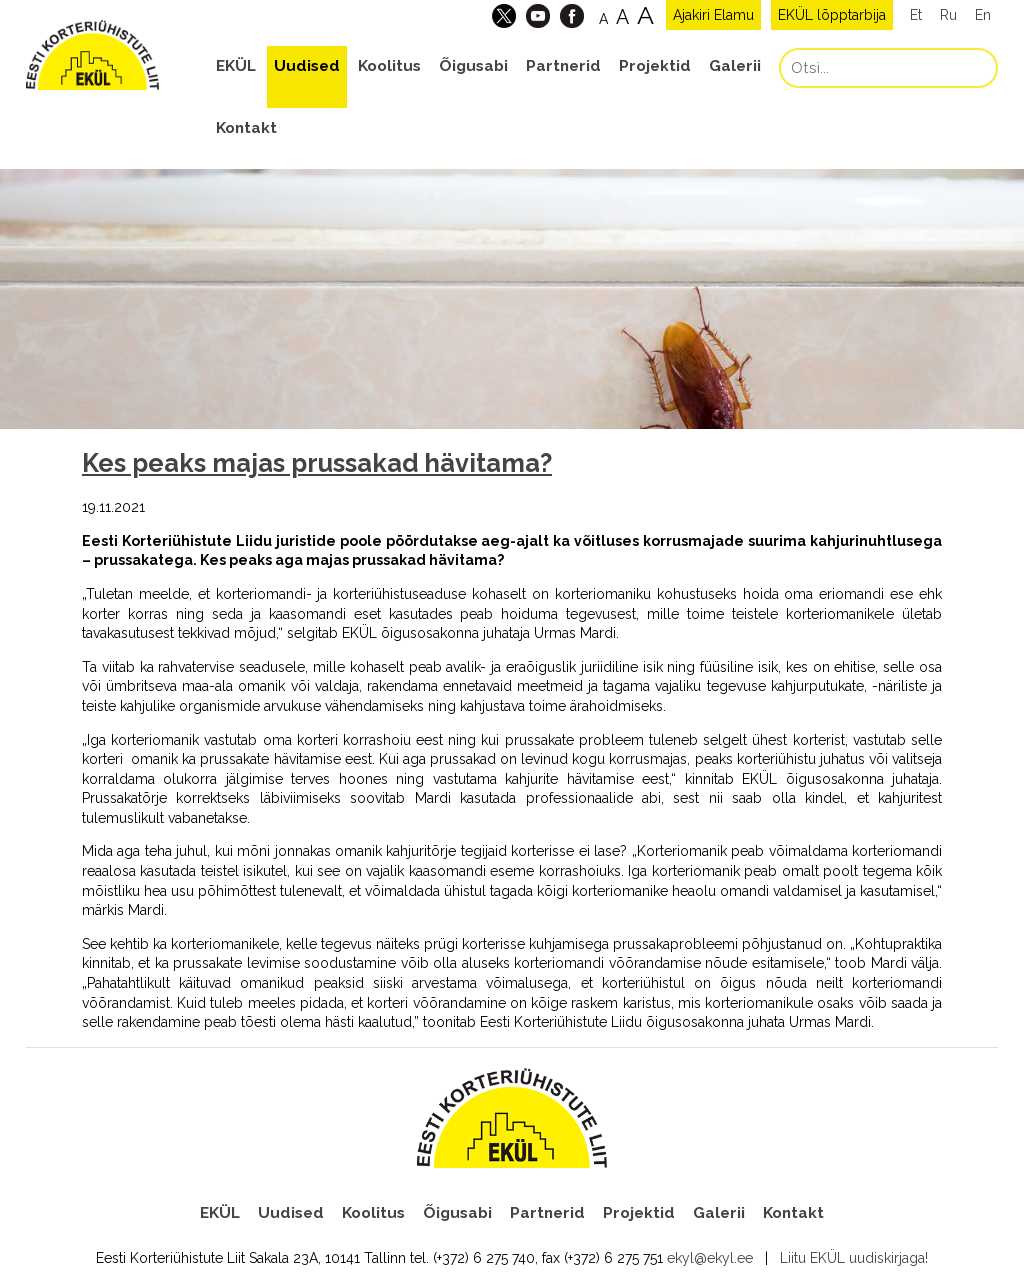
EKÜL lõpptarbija (832, 15)
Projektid (655, 66)
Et (916, 15)
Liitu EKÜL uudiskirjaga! (854, 1258)
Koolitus (389, 66)
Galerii (735, 66)
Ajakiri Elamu (713, 15)
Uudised (307, 66)
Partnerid (563, 66)
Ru (948, 15)
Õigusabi (473, 66)
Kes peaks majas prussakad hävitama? (317, 463)
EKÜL (236, 66)
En (983, 15)
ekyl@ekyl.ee (710, 1258)
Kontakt (246, 128)
